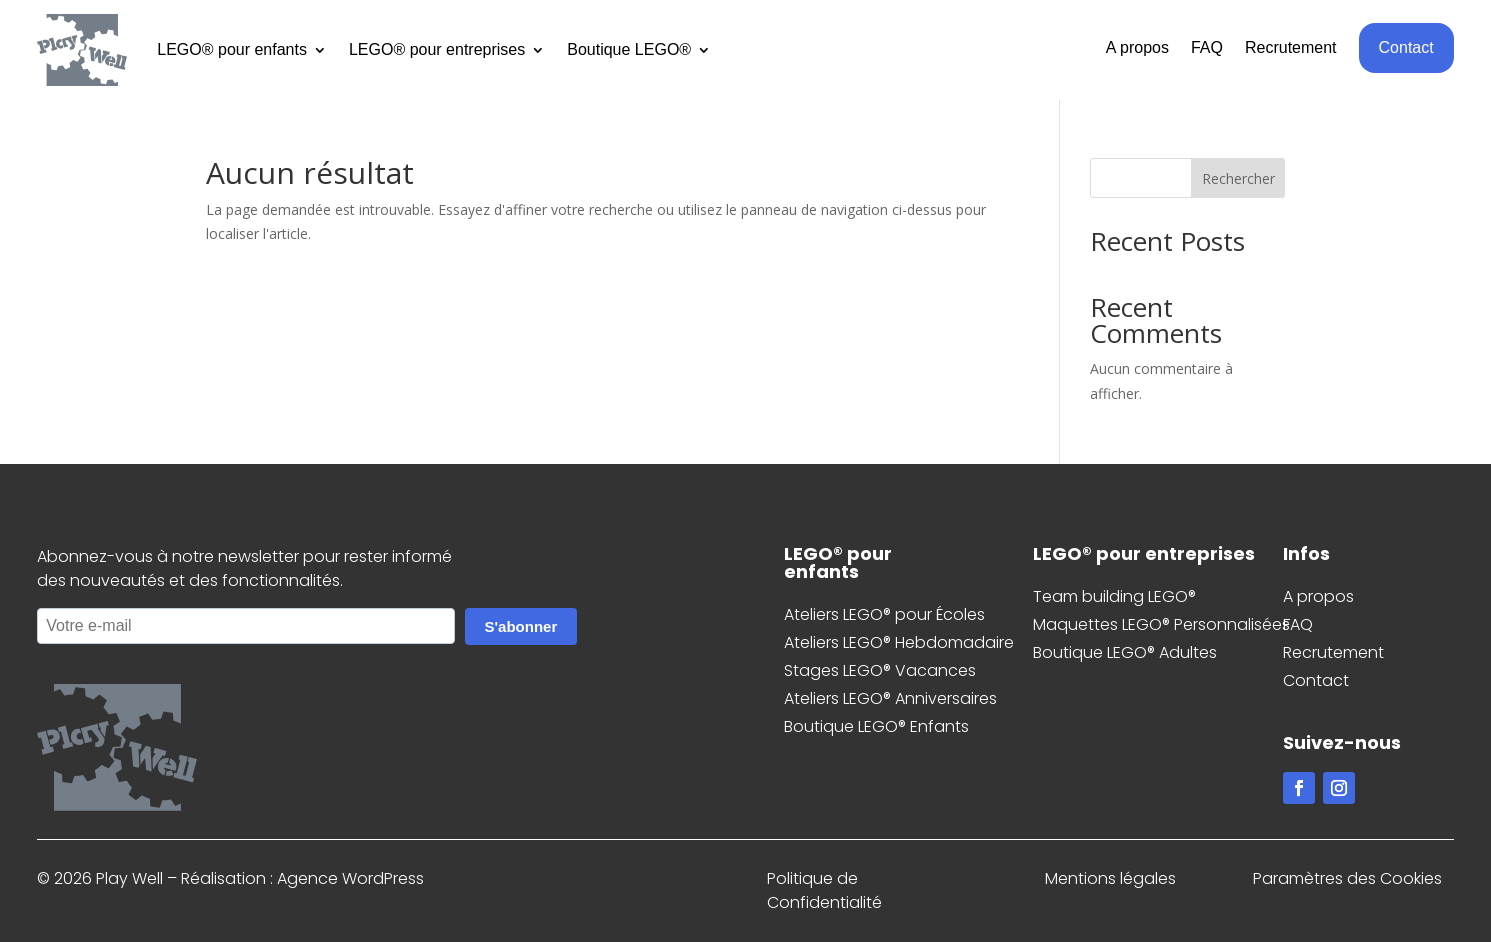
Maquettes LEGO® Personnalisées (1161, 624)
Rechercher (1238, 178)
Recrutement (1291, 48)
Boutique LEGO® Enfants (876, 726)
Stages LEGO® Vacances (880, 670)
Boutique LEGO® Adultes (1125, 652)
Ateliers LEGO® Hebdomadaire (899, 642)
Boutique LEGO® (629, 49)
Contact (1406, 47)
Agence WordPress (350, 878)
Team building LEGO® (1114, 596)
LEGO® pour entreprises (437, 49)
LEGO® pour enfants (232, 49)
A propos (1137, 48)
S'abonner (521, 626)
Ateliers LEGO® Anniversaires (890, 698)
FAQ (1207, 48)
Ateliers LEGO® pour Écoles (884, 614)
